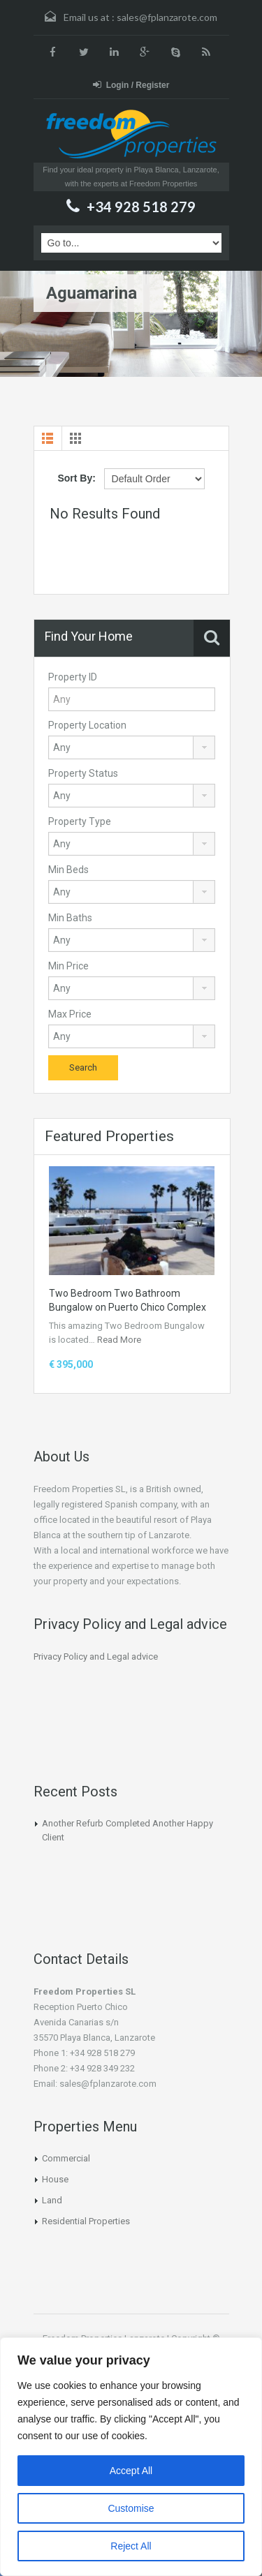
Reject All (130, 2546)
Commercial (66, 2158)
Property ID (72, 677)
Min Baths (70, 917)
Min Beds (68, 869)
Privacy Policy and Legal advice (96, 1656)
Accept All (131, 2470)
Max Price (70, 1014)
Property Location (87, 725)
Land (52, 2200)
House (55, 2179)
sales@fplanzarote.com (167, 17)
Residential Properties (86, 2221)
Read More (119, 1339)
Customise (131, 2508)
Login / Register (131, 85)
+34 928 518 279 (141, 206)
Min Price (68, 965)
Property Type (79, 821)
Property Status (83, 773)
